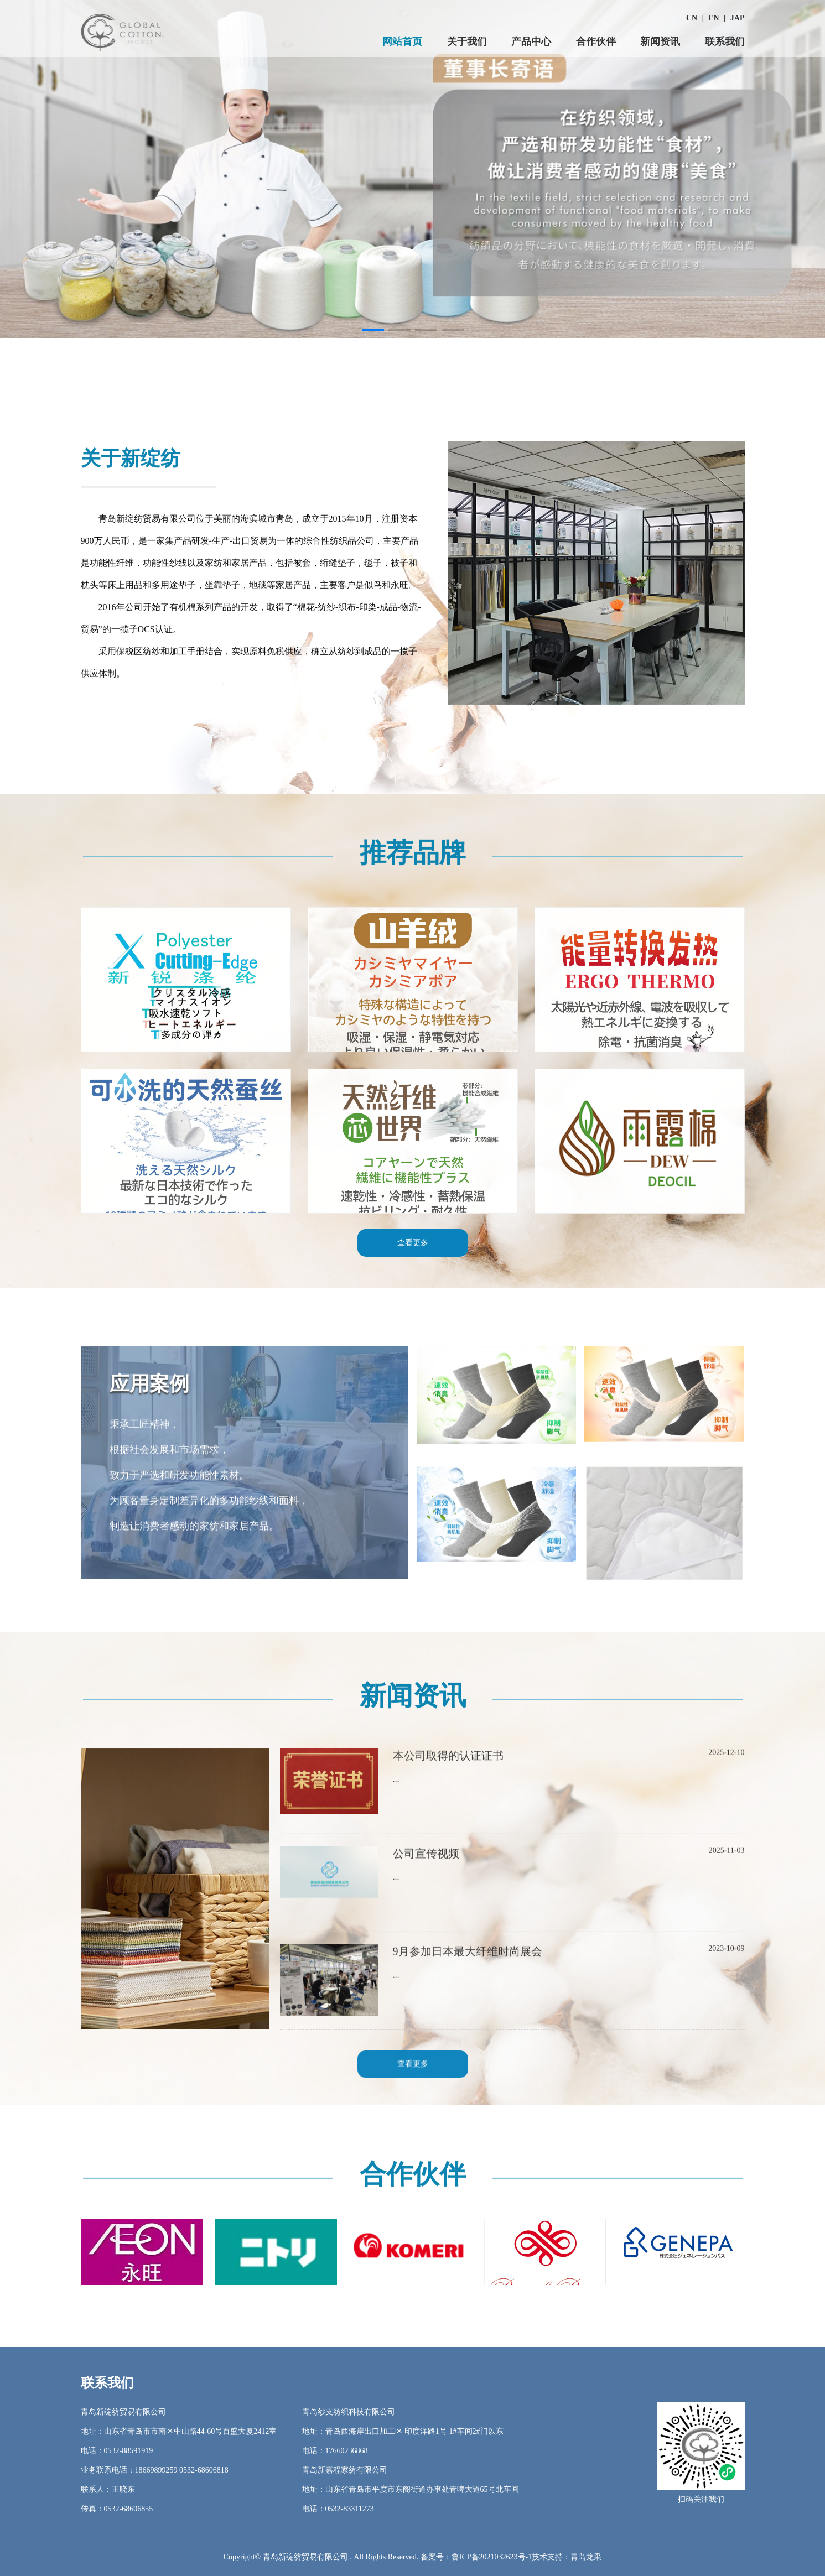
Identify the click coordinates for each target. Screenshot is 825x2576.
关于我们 (467, 41)
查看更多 (412, 2072)
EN (713, 18)
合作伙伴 (596, 41)
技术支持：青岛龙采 (566, 2557)
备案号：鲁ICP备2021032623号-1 (476, 2557)
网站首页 (402, 41)
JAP (737, 18)
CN (691, 18)
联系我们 (725, 41)
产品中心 (531, 41)
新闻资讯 (660, 41)
